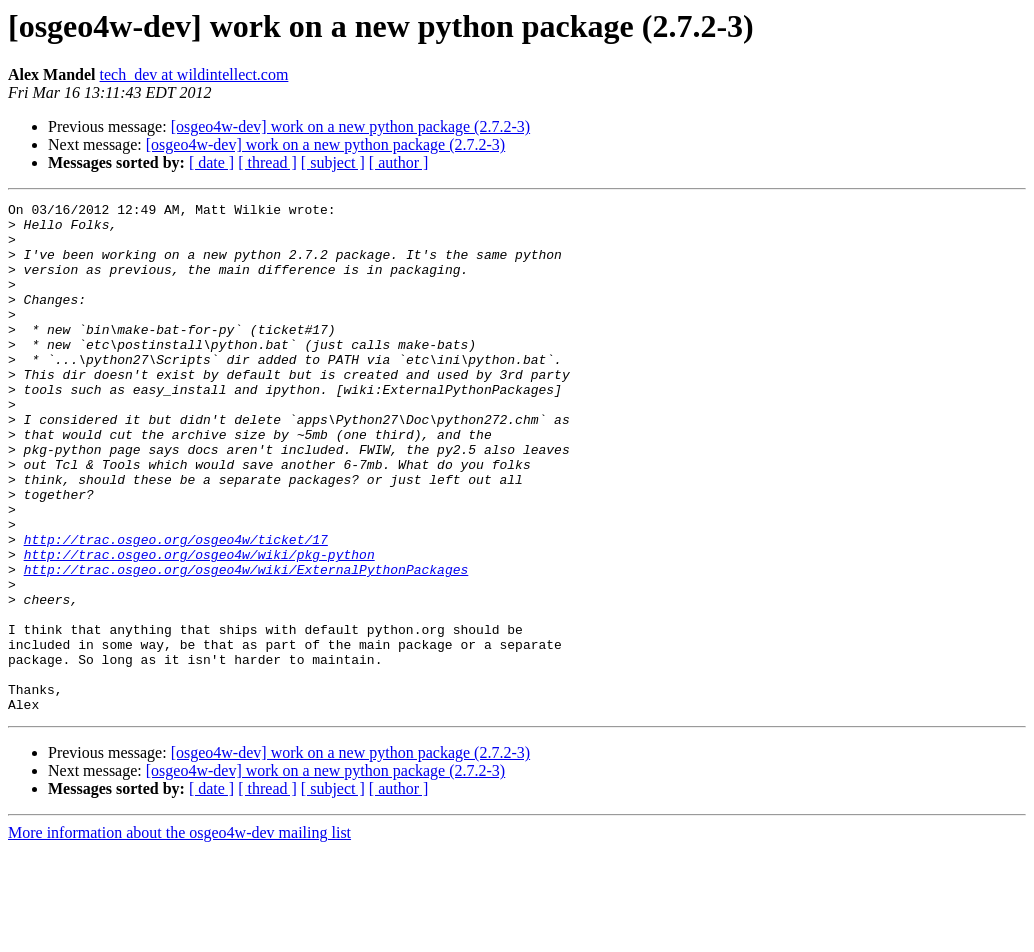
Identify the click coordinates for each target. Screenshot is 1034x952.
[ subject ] (333, 162)
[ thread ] (267, 162)
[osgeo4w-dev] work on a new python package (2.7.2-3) (350, 126)
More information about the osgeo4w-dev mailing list (179, 934)
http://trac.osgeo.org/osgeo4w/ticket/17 (176, 608)
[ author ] (399, 162)
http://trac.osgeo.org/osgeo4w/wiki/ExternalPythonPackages (246, 644)
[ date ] (211, 162)
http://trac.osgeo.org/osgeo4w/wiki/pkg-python (199, 626)
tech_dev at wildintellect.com (194, 74)
